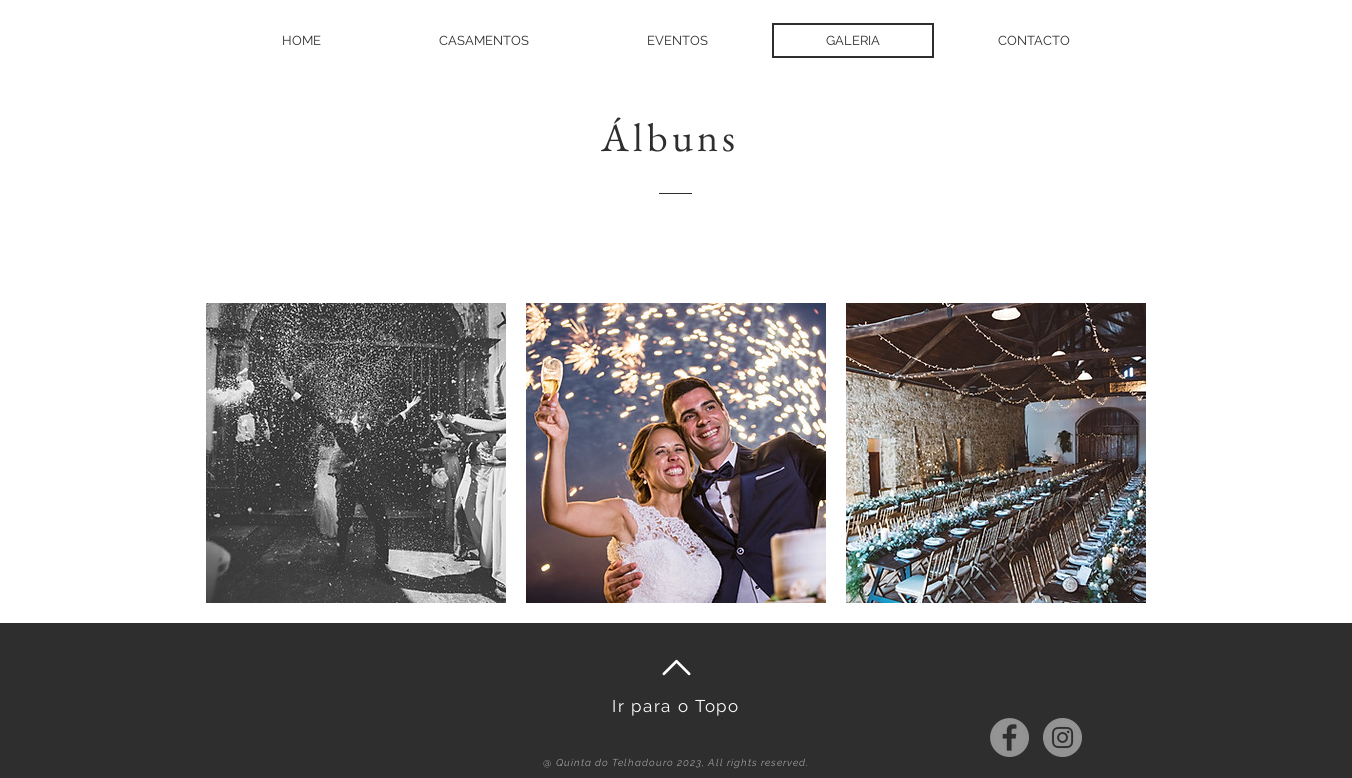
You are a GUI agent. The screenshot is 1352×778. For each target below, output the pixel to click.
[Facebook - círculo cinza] (1009, 737)
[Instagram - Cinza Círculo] (1062, 737)
